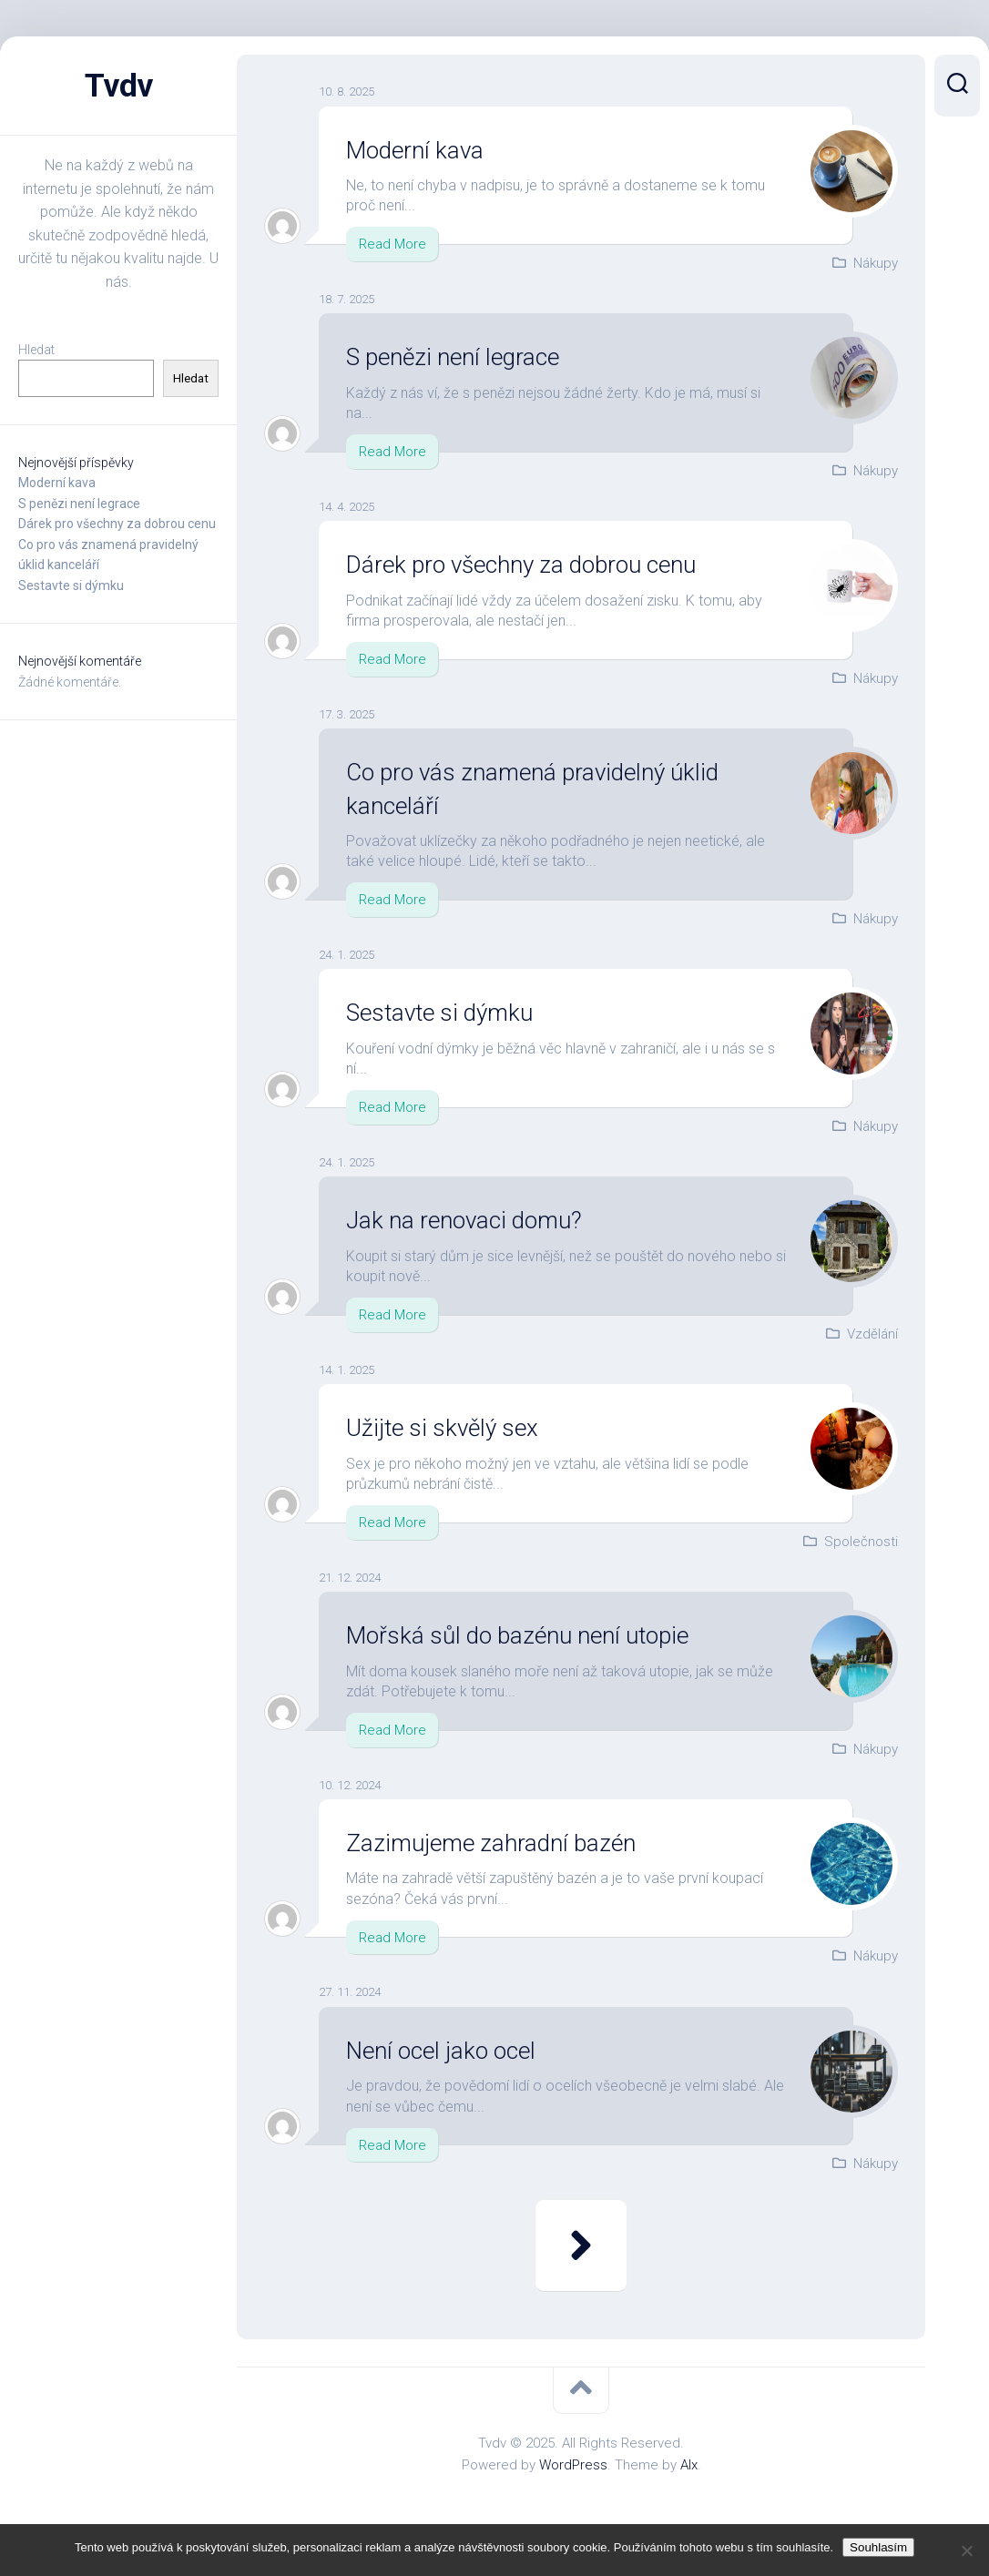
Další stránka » (581, 2245)
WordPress (573, 2465)
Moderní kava (57, 482)
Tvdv (119, 85)
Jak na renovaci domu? (466, 1220)
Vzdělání (872, 1334)
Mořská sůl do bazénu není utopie (520, 1635)
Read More (392, 244)
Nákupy (875, 263)
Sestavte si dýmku (71, 585)
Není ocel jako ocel (443, 2050)
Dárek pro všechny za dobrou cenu (117, 523)
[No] (966, 2550)
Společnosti (861, 1541)
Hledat (36, 349)
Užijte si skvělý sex (443, 1427)
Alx (689, 2465)
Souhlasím (878, 2547)
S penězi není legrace (79, 503)
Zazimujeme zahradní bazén (492, 1843)
